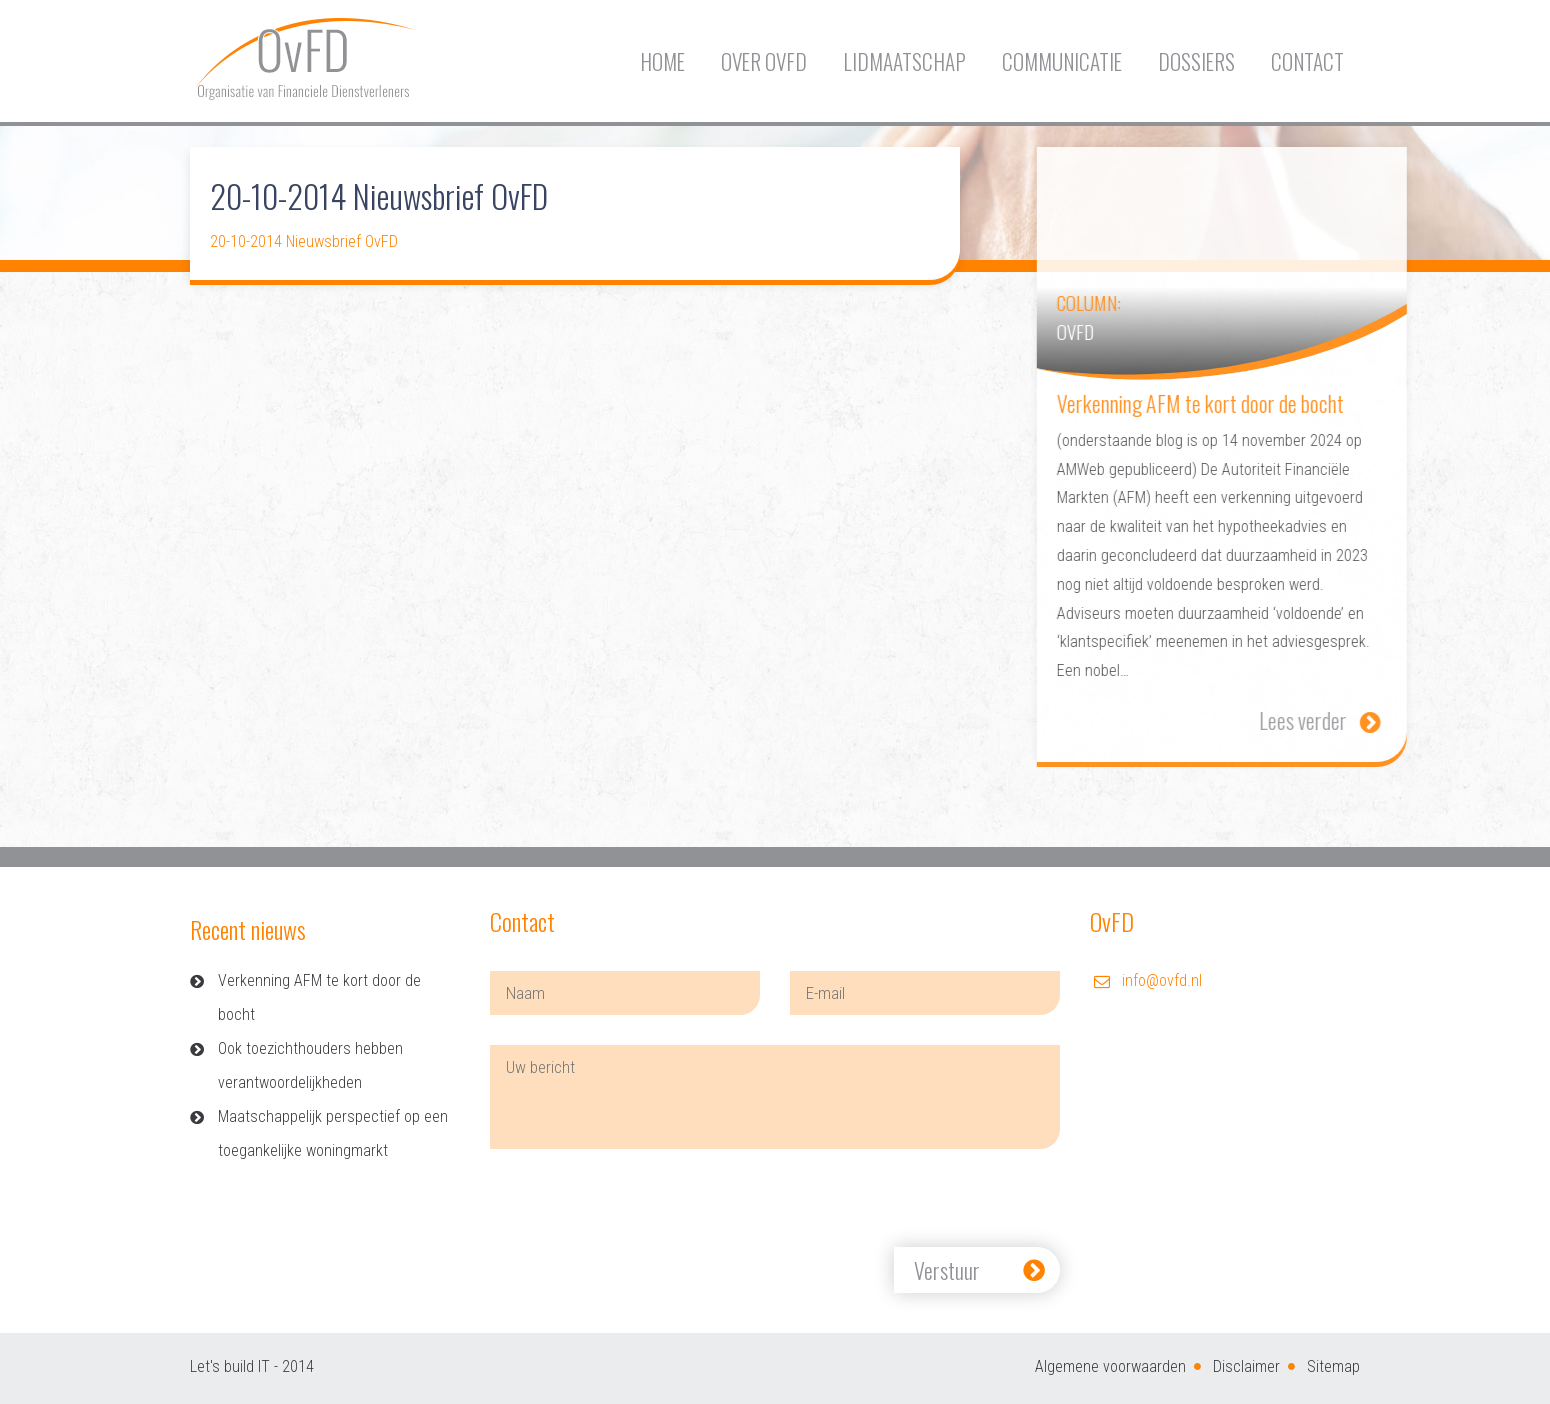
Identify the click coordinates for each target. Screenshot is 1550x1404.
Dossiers (1196, 61)
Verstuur (947, 1270)
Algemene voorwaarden (1110, 1366)
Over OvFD (764, 61)
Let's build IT (230, 1366)
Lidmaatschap (904, 61)
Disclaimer (1246, 1366)
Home (662, 61)
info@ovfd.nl (1162, 980)
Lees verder (1335, 720)
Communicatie (1062, 61)
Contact (1307, 61)
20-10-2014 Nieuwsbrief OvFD (304, 241)
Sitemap (1333, 1366)
